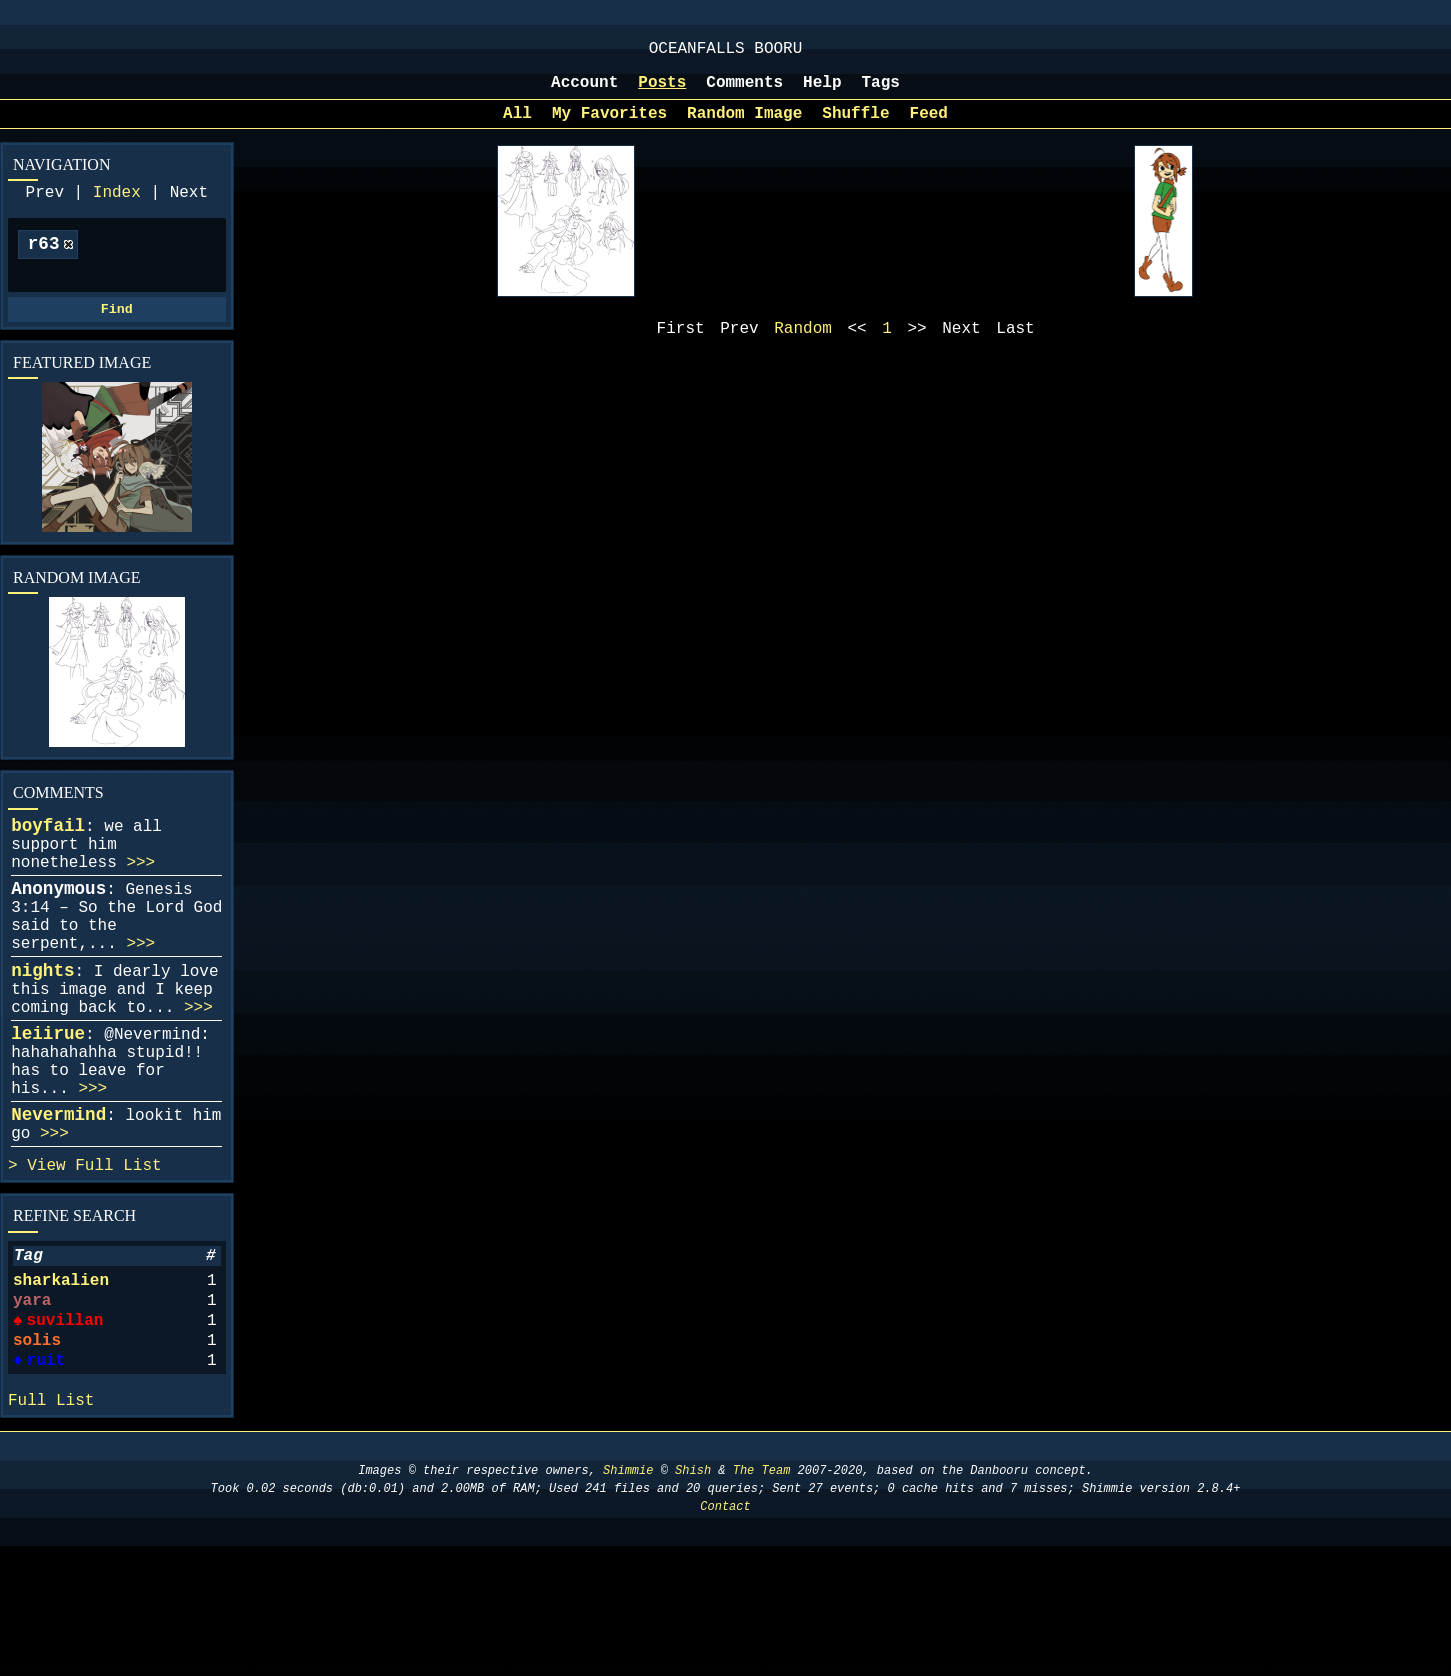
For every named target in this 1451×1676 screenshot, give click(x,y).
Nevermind (58, 1203)
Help (822, 93)
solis (37, 1457)
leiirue (48, 1106)
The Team (762, 1600)
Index (117, 211)
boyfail (48, 858)
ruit (44, 1481)
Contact (725, 1636)
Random (803, 347)
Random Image (744, 128)
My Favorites (609, 128)
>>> (140, 903)
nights (42, 1031)
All (517, 128)
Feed (929, 128)
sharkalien (61, 1385)
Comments (744, 93)
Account (584, 93)
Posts (662, 93)
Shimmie (628, 1600)
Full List (118, 1262)
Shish (693, 1600)
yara (32, 1409)
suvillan (64, 1433)
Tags (881, 93)
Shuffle (855, 128)
